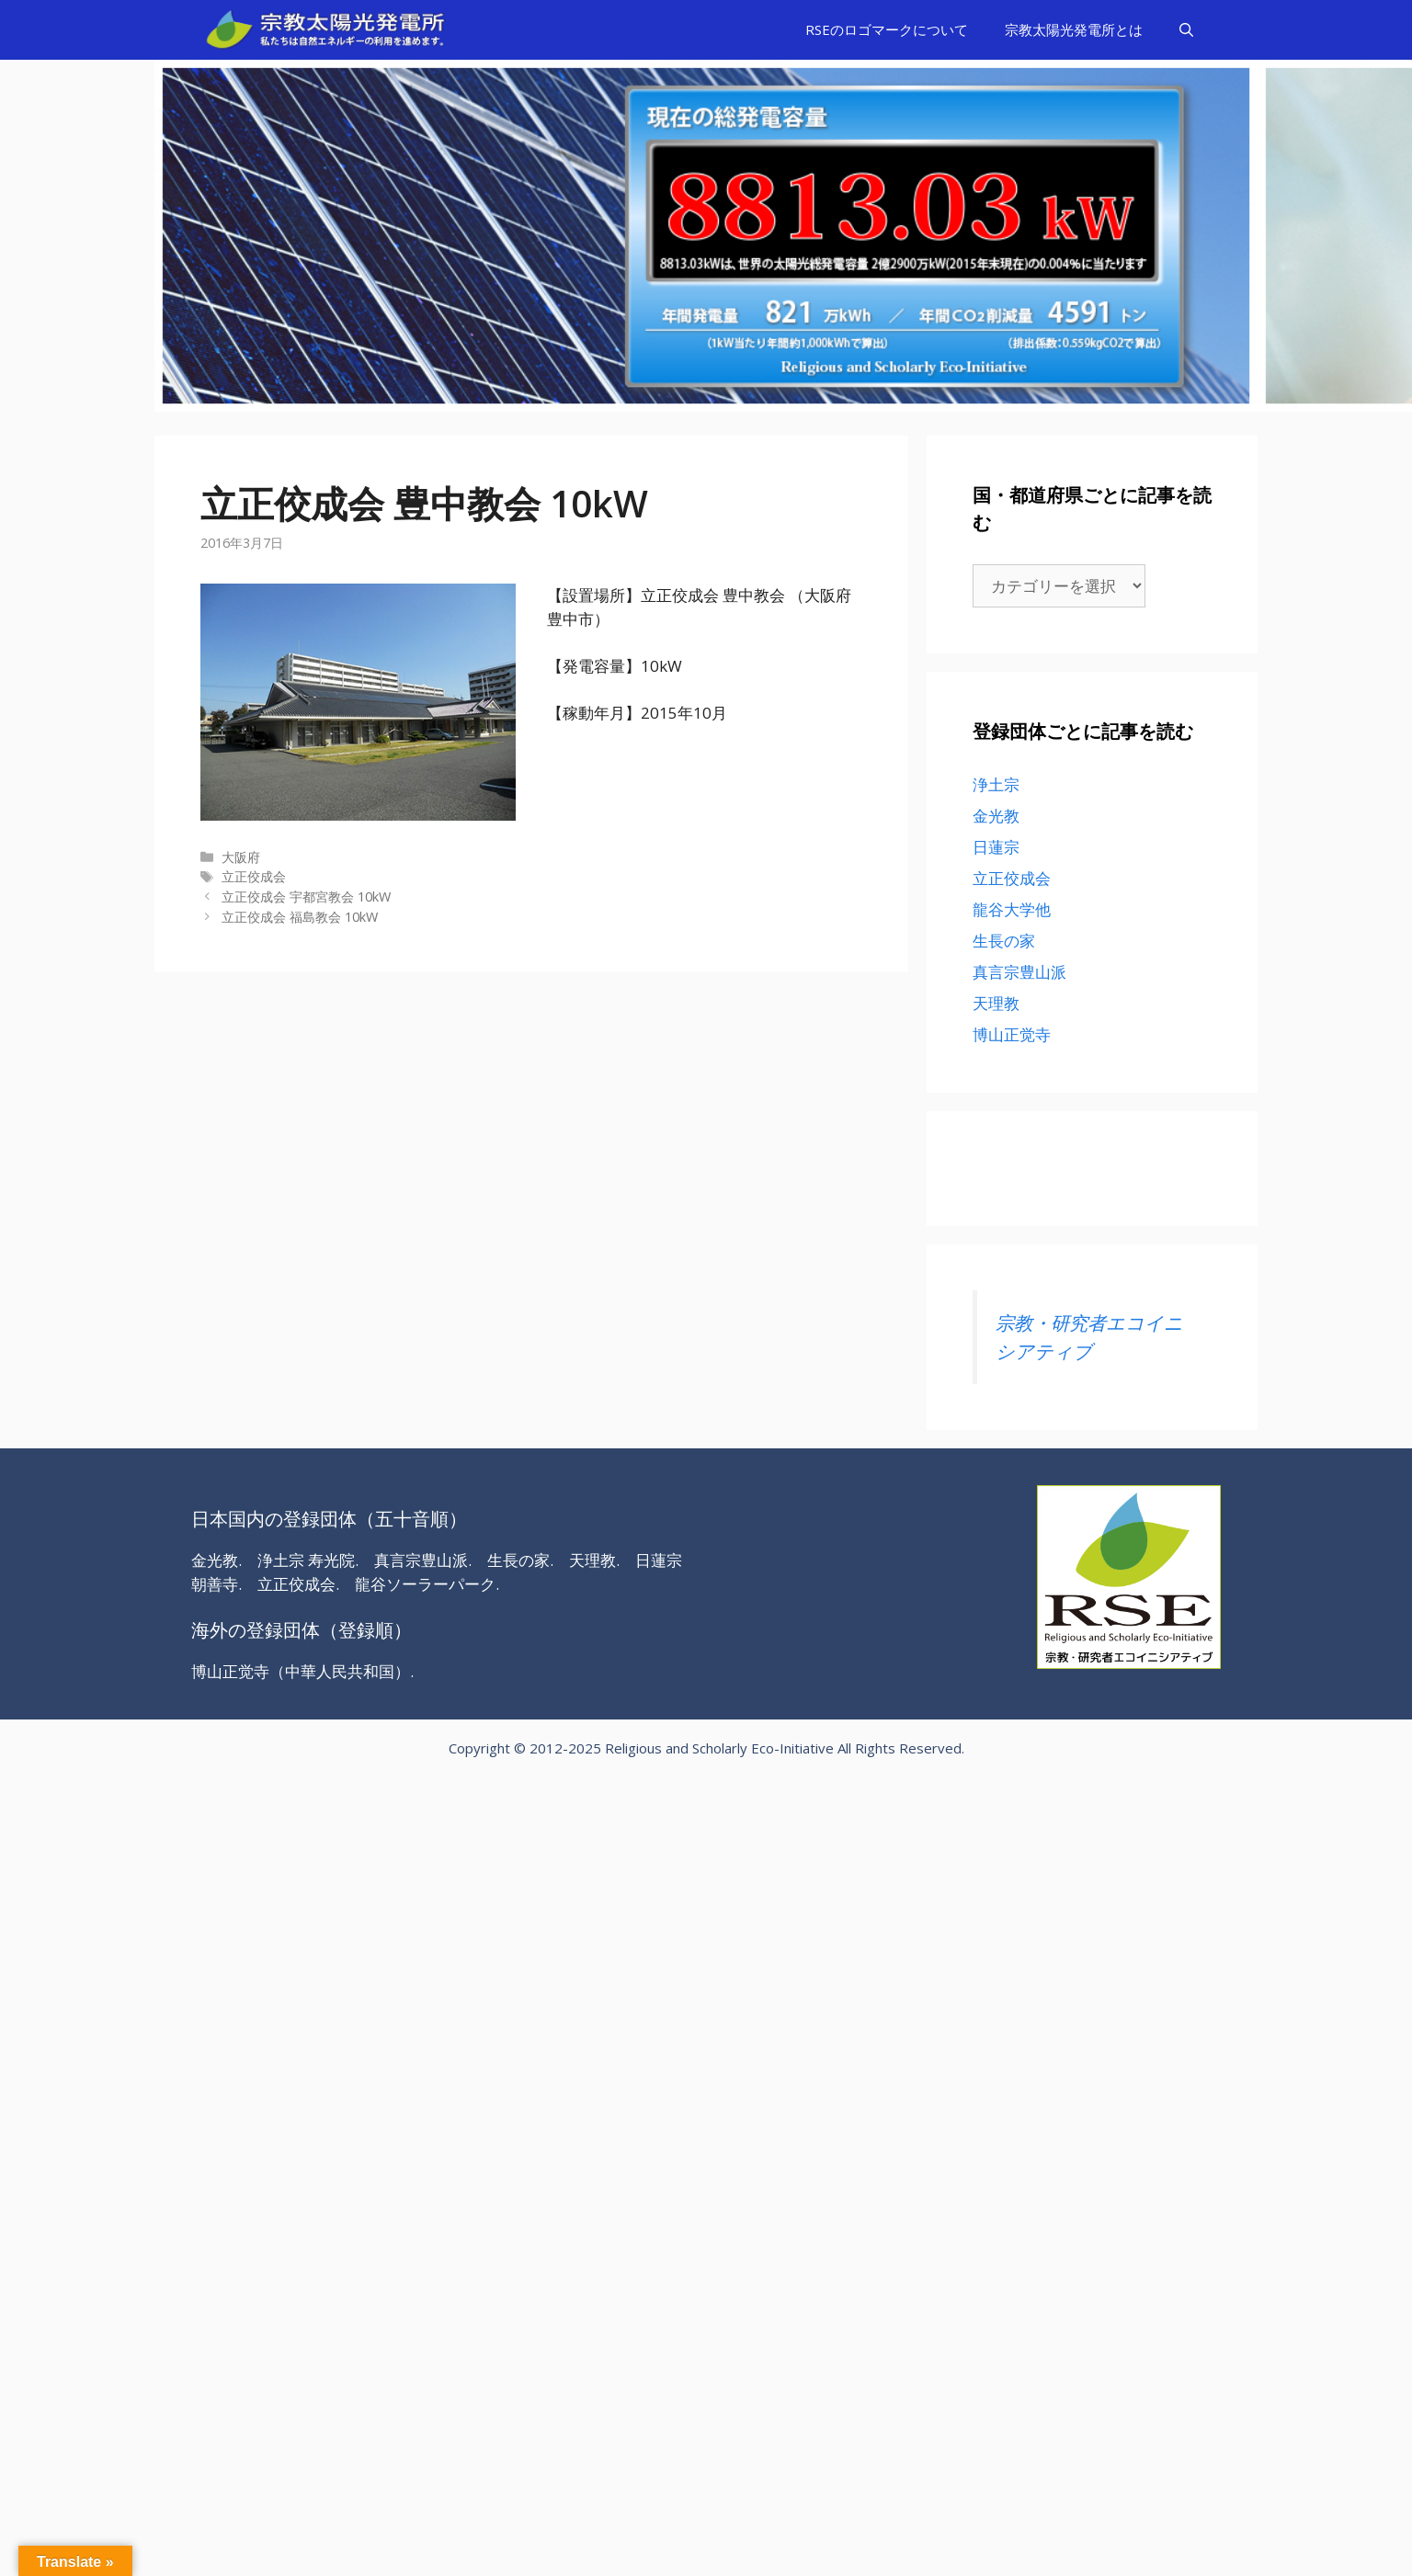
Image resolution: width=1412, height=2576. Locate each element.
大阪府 (241, 857)
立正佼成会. (298, 1583)
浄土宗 (996, 784)
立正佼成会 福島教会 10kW (300, 916)
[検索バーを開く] (1186, 30)
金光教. (216, 1560)
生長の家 (1004, 940)
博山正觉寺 (1012, 1034)
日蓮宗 (996, 846)
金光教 (996, 815)
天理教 (996, 1003)
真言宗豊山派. (423, 1560)
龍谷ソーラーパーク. (427, 1583)
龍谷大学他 (1012, 909)
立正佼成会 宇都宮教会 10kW (306, 896)
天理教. (594, 1560)
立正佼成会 (254, 876)
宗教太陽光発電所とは (1074, 29)
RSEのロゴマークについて (886, 29)
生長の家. (520, 1560)
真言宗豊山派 (1019, 971)
